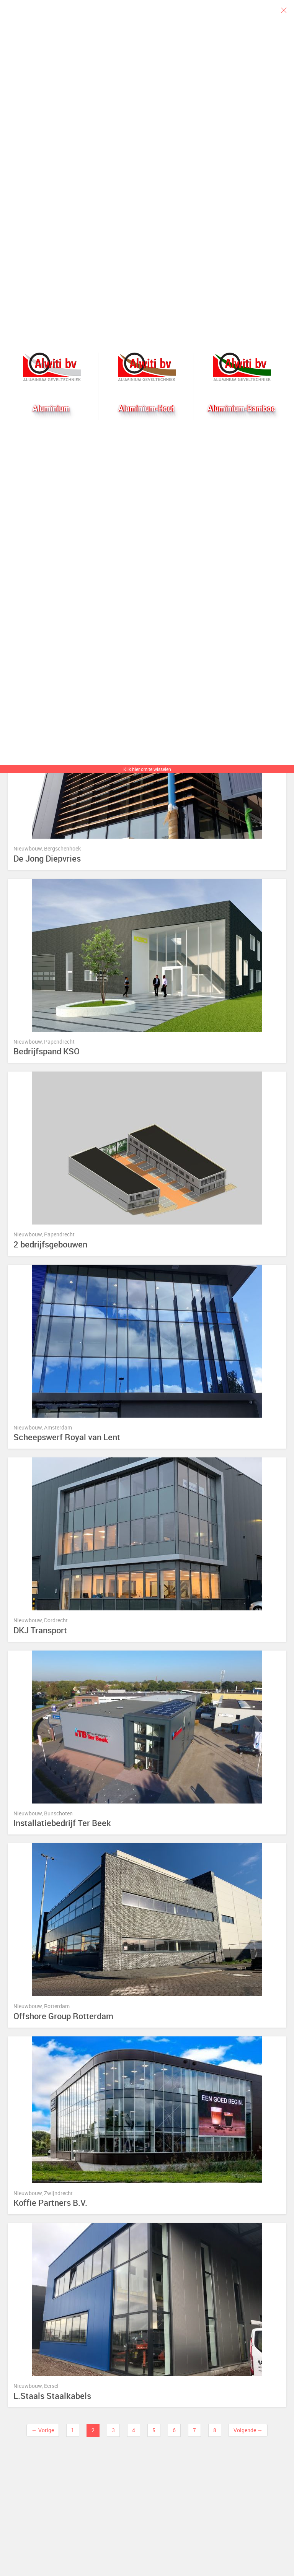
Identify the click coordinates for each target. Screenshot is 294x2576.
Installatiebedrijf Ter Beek (62, 1823)
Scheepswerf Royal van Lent (66, 1437)
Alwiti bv (52, 367)
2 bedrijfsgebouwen (50, 1244)
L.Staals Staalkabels (52, 2396)
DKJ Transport (40, 1630)
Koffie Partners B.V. (50, 2202)
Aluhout (147, 367)
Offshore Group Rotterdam (63, 2016)
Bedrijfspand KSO (46, 1051)
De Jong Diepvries (47, 858)
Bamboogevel (242, 367)
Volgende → (248, 2430)
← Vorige (42, 2430)
